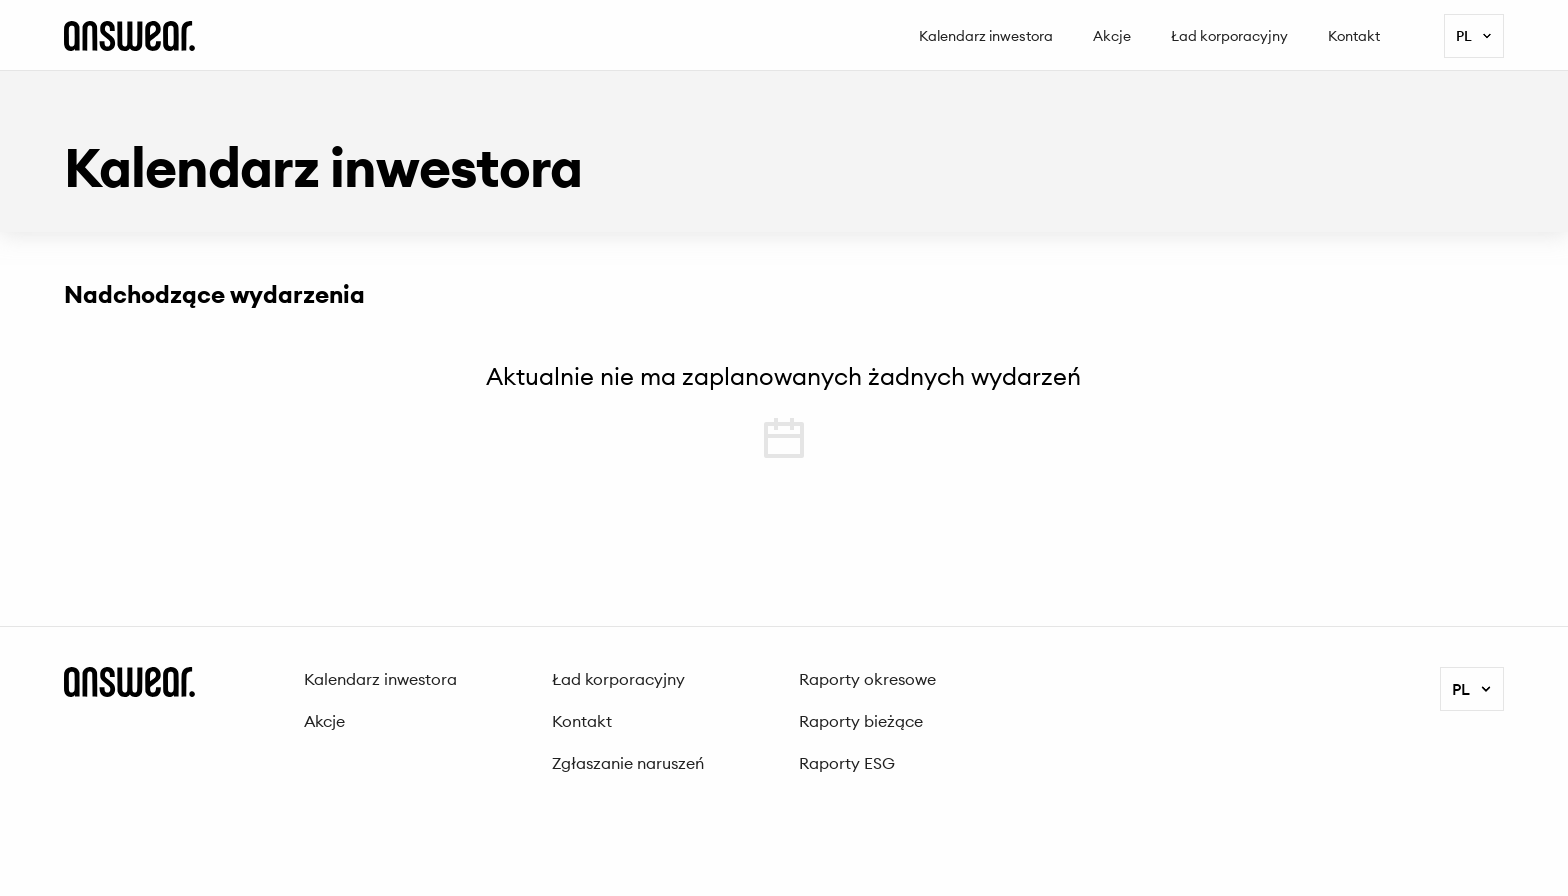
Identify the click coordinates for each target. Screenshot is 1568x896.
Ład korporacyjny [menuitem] (1229, 36)
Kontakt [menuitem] (1354, 36)
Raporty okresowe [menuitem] (867, 679)
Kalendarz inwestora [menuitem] (986, 36)
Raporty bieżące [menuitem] (861, 721)
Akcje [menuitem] (1112, 36)
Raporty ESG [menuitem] (847, 763)
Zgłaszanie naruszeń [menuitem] (628, 763)
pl (1475, 36)
